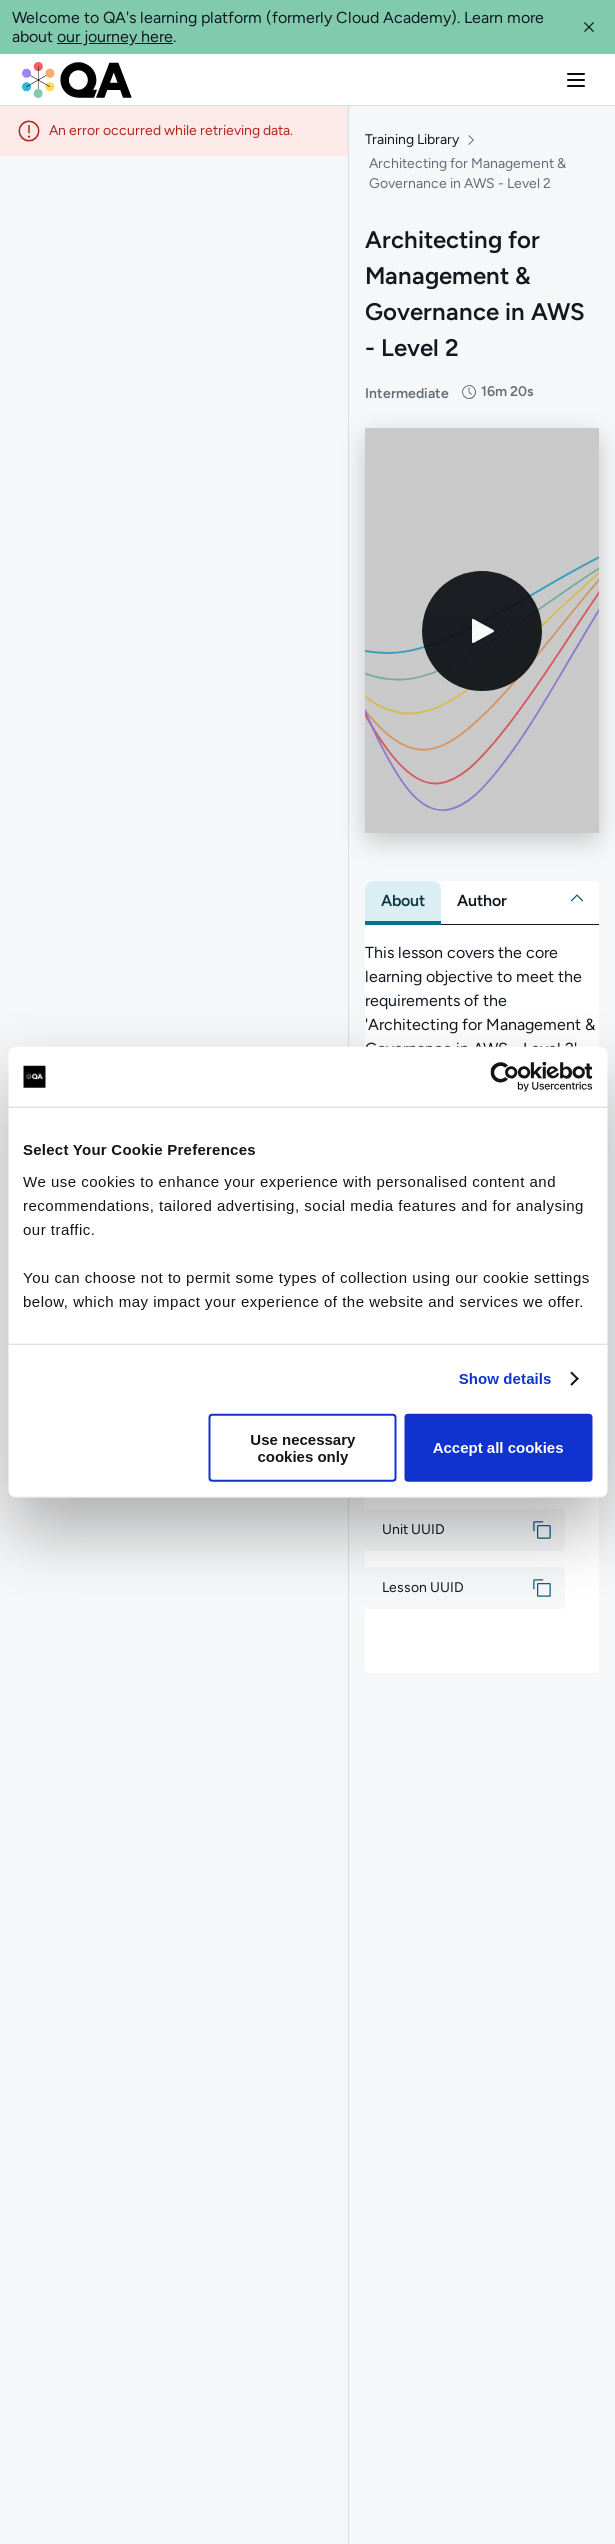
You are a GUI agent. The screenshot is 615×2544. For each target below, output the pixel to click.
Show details (505, 1378)
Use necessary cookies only (302, 1447)
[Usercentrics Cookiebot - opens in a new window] (504, 1077)
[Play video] (482, 631)
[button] (589, 27)
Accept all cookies (498, 1447)
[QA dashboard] (77, 80)
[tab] (403, 901)
